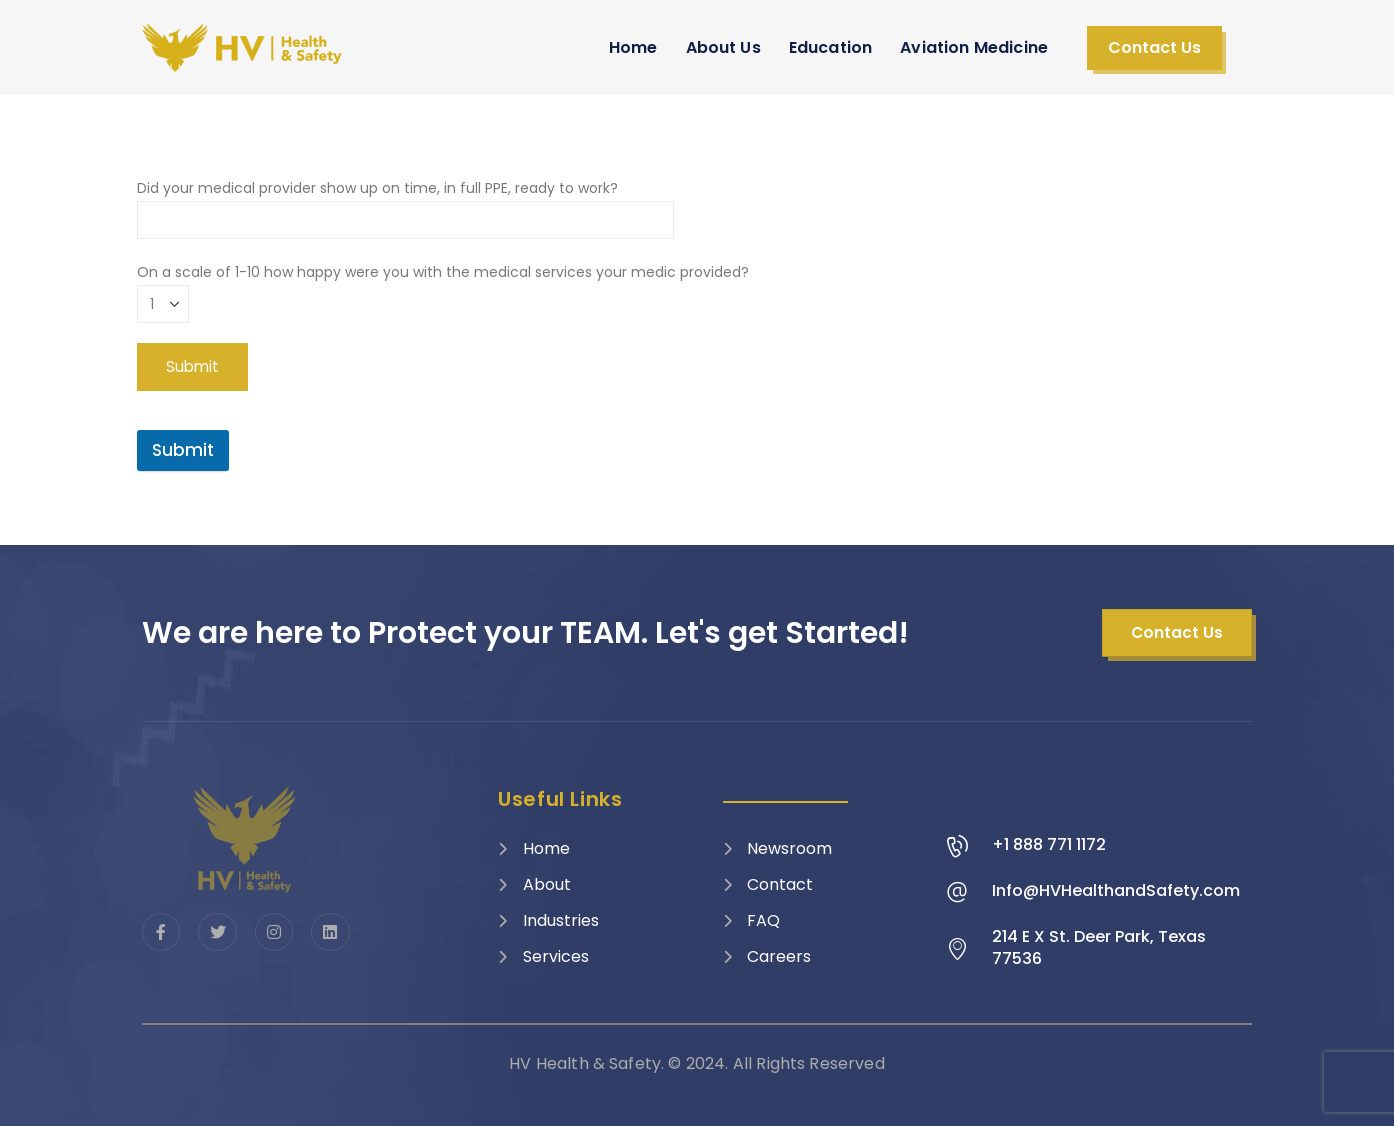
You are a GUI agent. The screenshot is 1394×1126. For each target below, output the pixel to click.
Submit (183, 450)
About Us (723, 47)
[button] (1154, 48)
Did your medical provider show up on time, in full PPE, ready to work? (405, 203)
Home (633, 47)
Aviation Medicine (974, 47)
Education (830, 47)
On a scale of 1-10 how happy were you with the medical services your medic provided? (443, 287)
